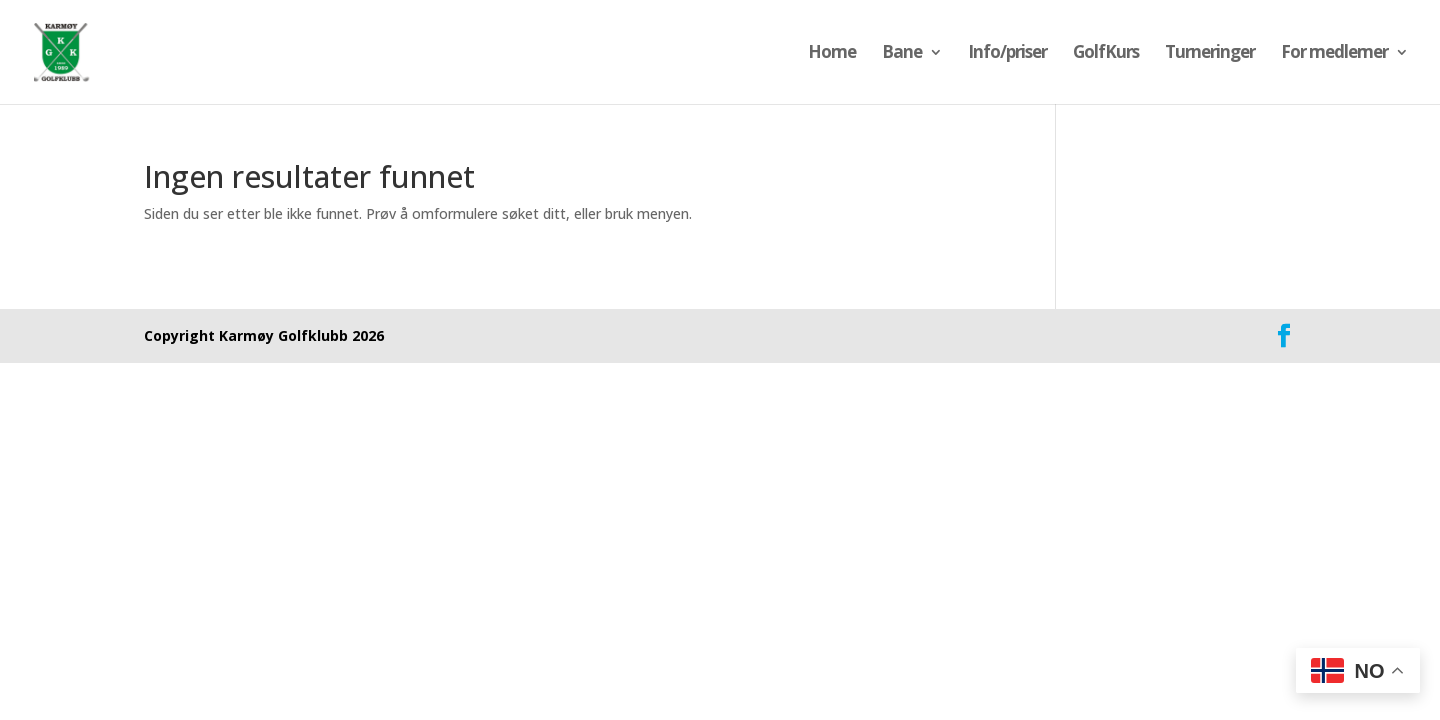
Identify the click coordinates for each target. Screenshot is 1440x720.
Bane (902, 54)
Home (832, 54)
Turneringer (1210, 54)
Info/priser (1007, 54)
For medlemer (1334, 54)
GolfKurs (1106, 54)
